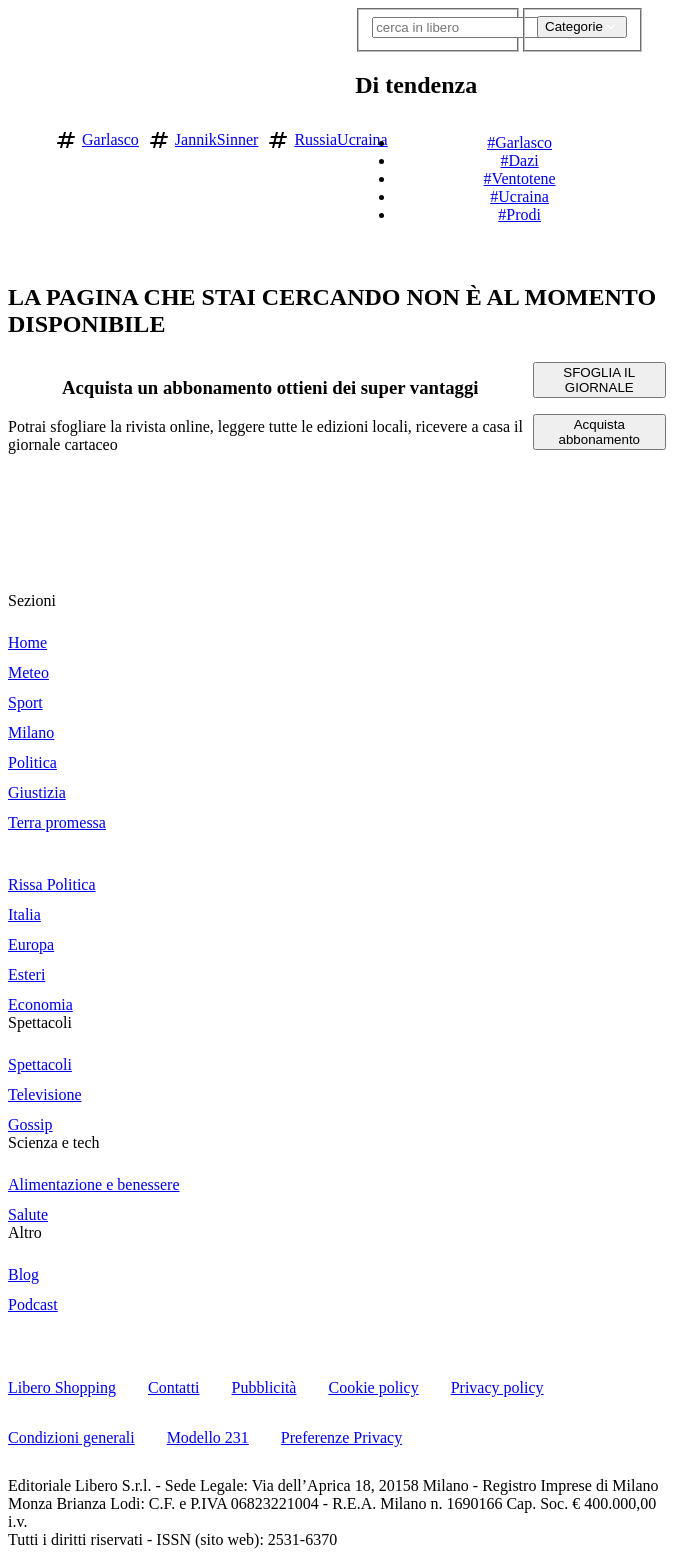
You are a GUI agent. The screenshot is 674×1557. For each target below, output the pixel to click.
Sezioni (32, 600)
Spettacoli (40, 1022)
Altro (25, 1232)
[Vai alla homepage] (23, 136)
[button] (655, 136)
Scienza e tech (54, 1142)
